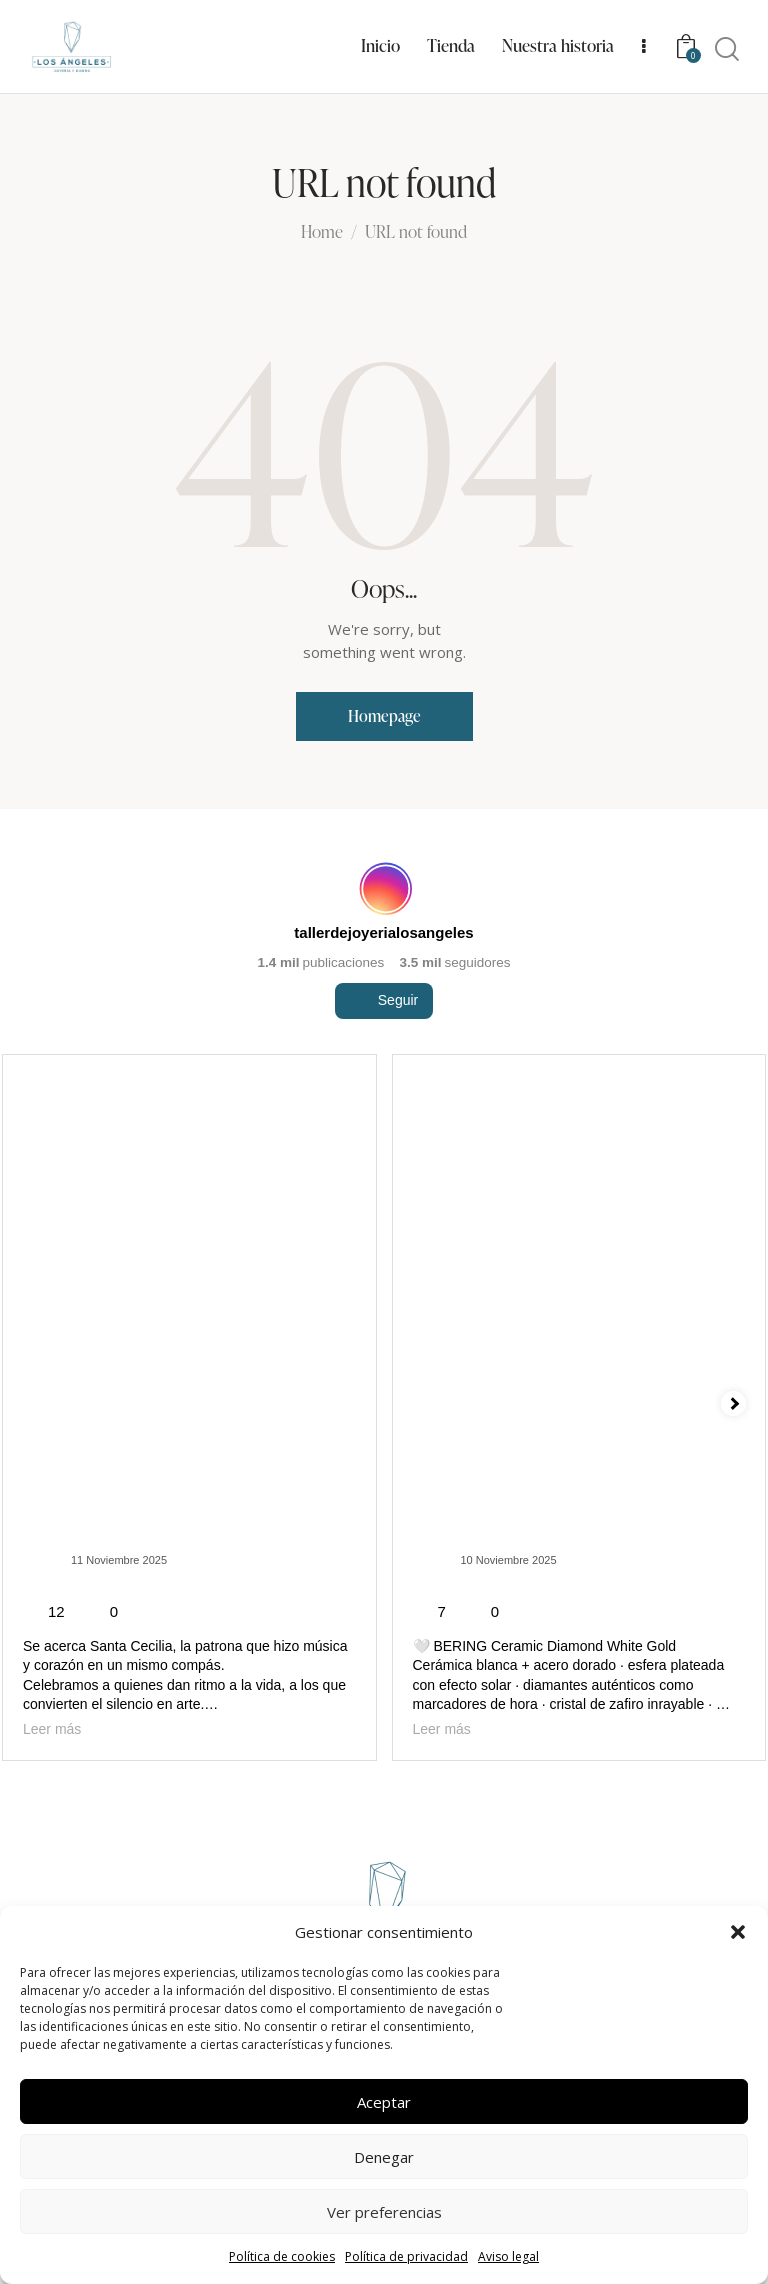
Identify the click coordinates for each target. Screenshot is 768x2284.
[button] (738, 1932)
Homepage (384, 716)
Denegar (384, 2157)
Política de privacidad (406, 2256)
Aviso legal (508, 2256)
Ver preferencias (384, 2212)
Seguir (384, 1037)
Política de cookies (282, 2256)
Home (322, 233)
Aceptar (384, 2102)
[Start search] (727, 50)
